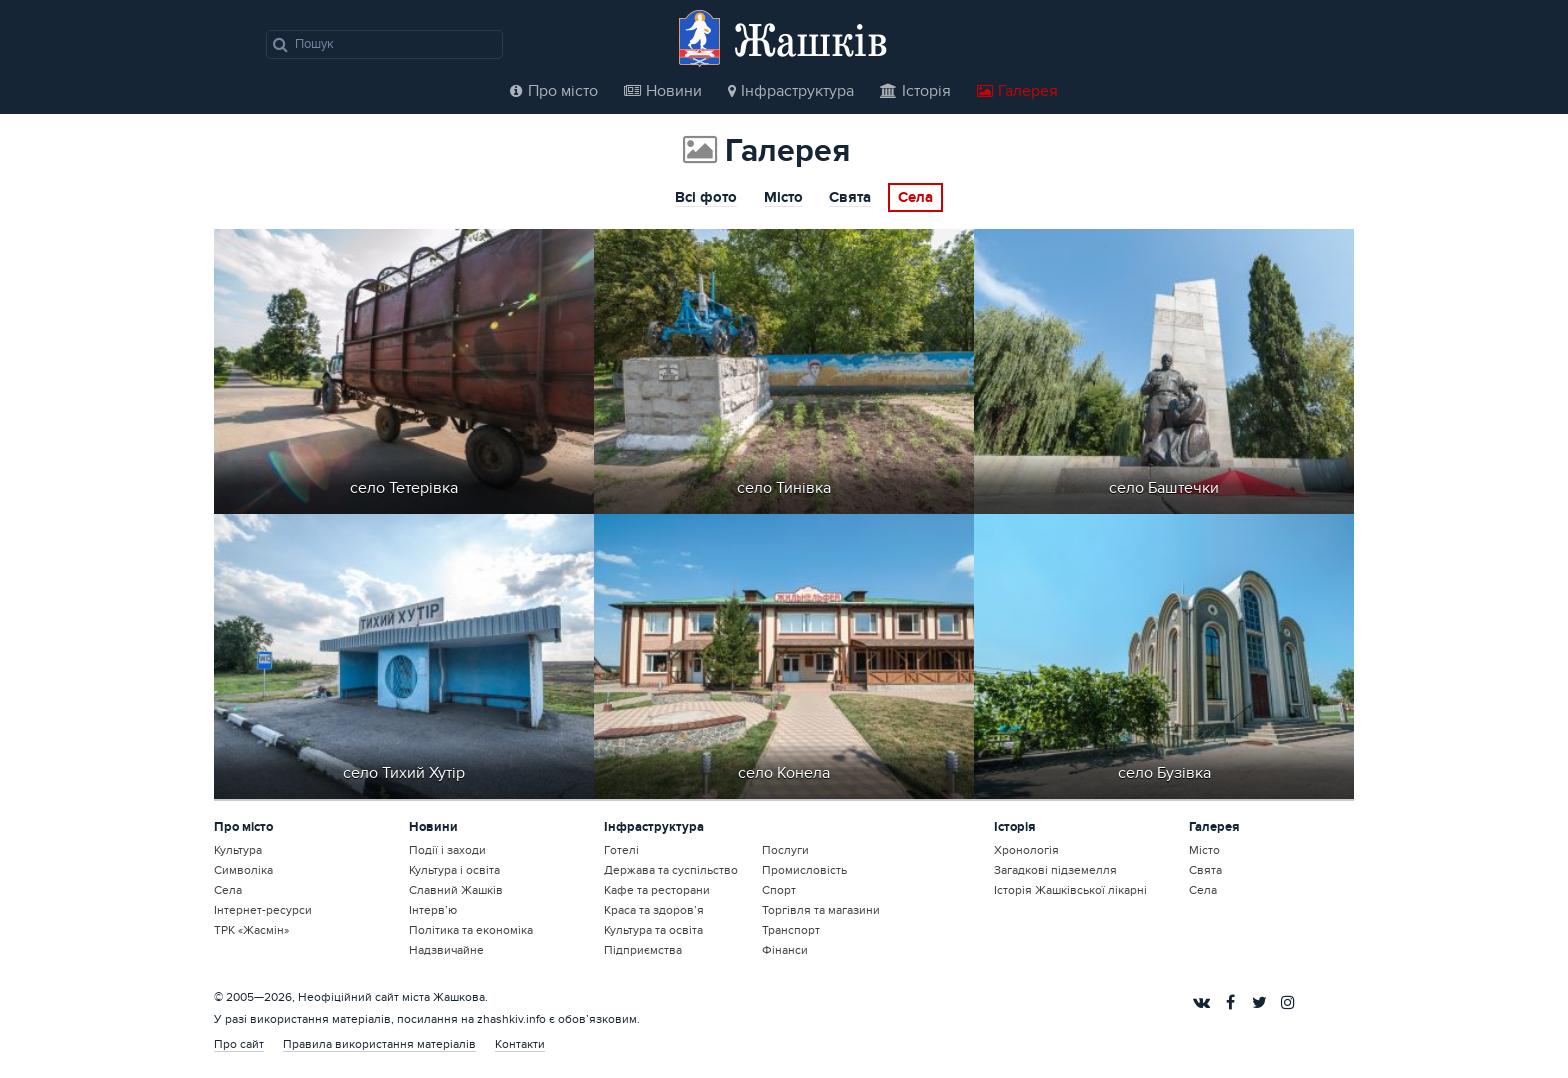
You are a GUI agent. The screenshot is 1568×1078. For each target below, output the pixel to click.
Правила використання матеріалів (379, 1044)
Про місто (554, 91)
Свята (850, 199)
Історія (915, 91)
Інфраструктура (791, 91)
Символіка (243, 870)
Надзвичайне (446, 950)
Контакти (520, 1044)
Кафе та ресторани (657, 890)
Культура (238, 850)
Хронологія (1026, 850)
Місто (783, 199)
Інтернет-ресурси (263, 910)
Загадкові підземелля (1055, 870)
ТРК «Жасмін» (251, 930)
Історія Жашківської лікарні (1070, 890)
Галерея (1017, 91)
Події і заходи (447, 850)
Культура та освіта (653, 930)
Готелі (621, 850)
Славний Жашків (456, 890)
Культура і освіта (454, 870)
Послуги (785, 850)
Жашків (811, 39)
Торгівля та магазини (821, 910)
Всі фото (706, 199)
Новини (663, 91)
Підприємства (643, 950)
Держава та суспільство (671, 870)
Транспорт (791, 930)
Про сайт (239, 1044)
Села (915, 198)
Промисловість (804, 870)
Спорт (779, 890)
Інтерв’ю (433, 910)
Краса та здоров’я (654, 910)
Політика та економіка (471, 930)
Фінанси (785, 950)
